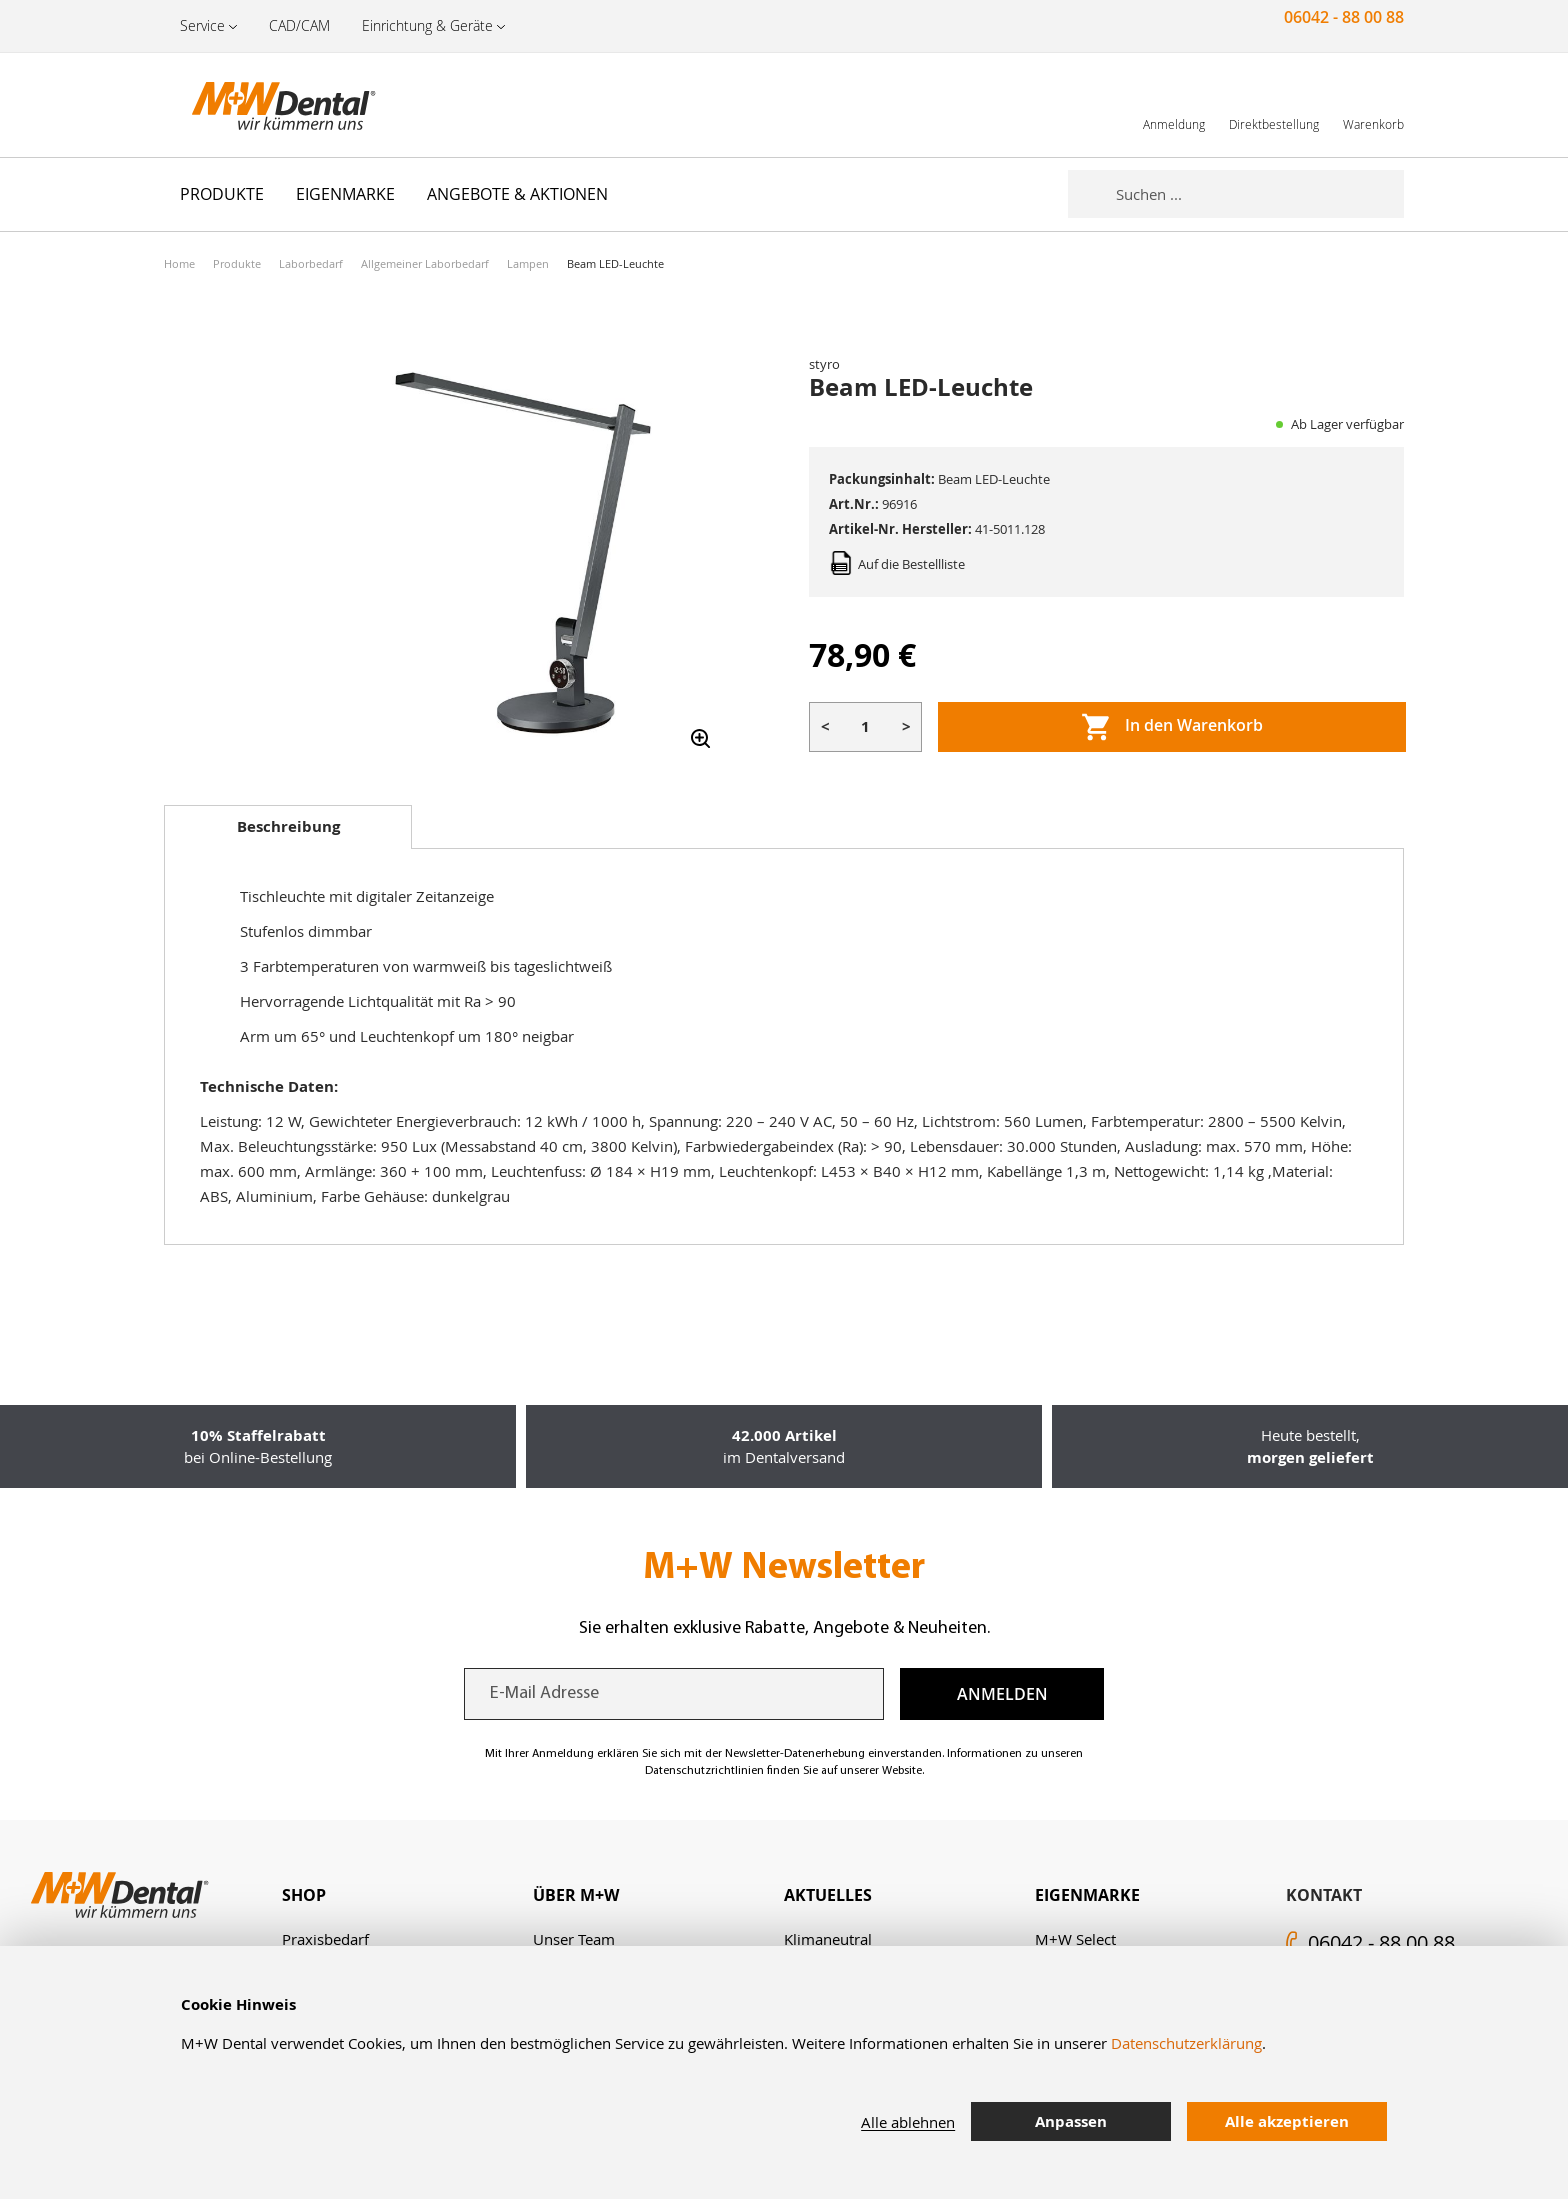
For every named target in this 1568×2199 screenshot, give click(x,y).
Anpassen (1071, 2121)
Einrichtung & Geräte (427, 25)
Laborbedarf (311, 263)
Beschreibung (288, 826)
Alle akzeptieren (1287, 2121)
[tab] (288, 827)
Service (202, 25)
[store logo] (264, 105)
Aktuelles (828, 1895)
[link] (1174, 104)
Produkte (237, 263)
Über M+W (576, 1895)
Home (179, 263)
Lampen (528, 263)
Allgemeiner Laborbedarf (425, 263)
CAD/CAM (299, 25)
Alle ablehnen (908, 2122)
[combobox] (1260, 194)
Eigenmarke (1087, 1895)
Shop (304, 1895)
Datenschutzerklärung (1186, 2043)
